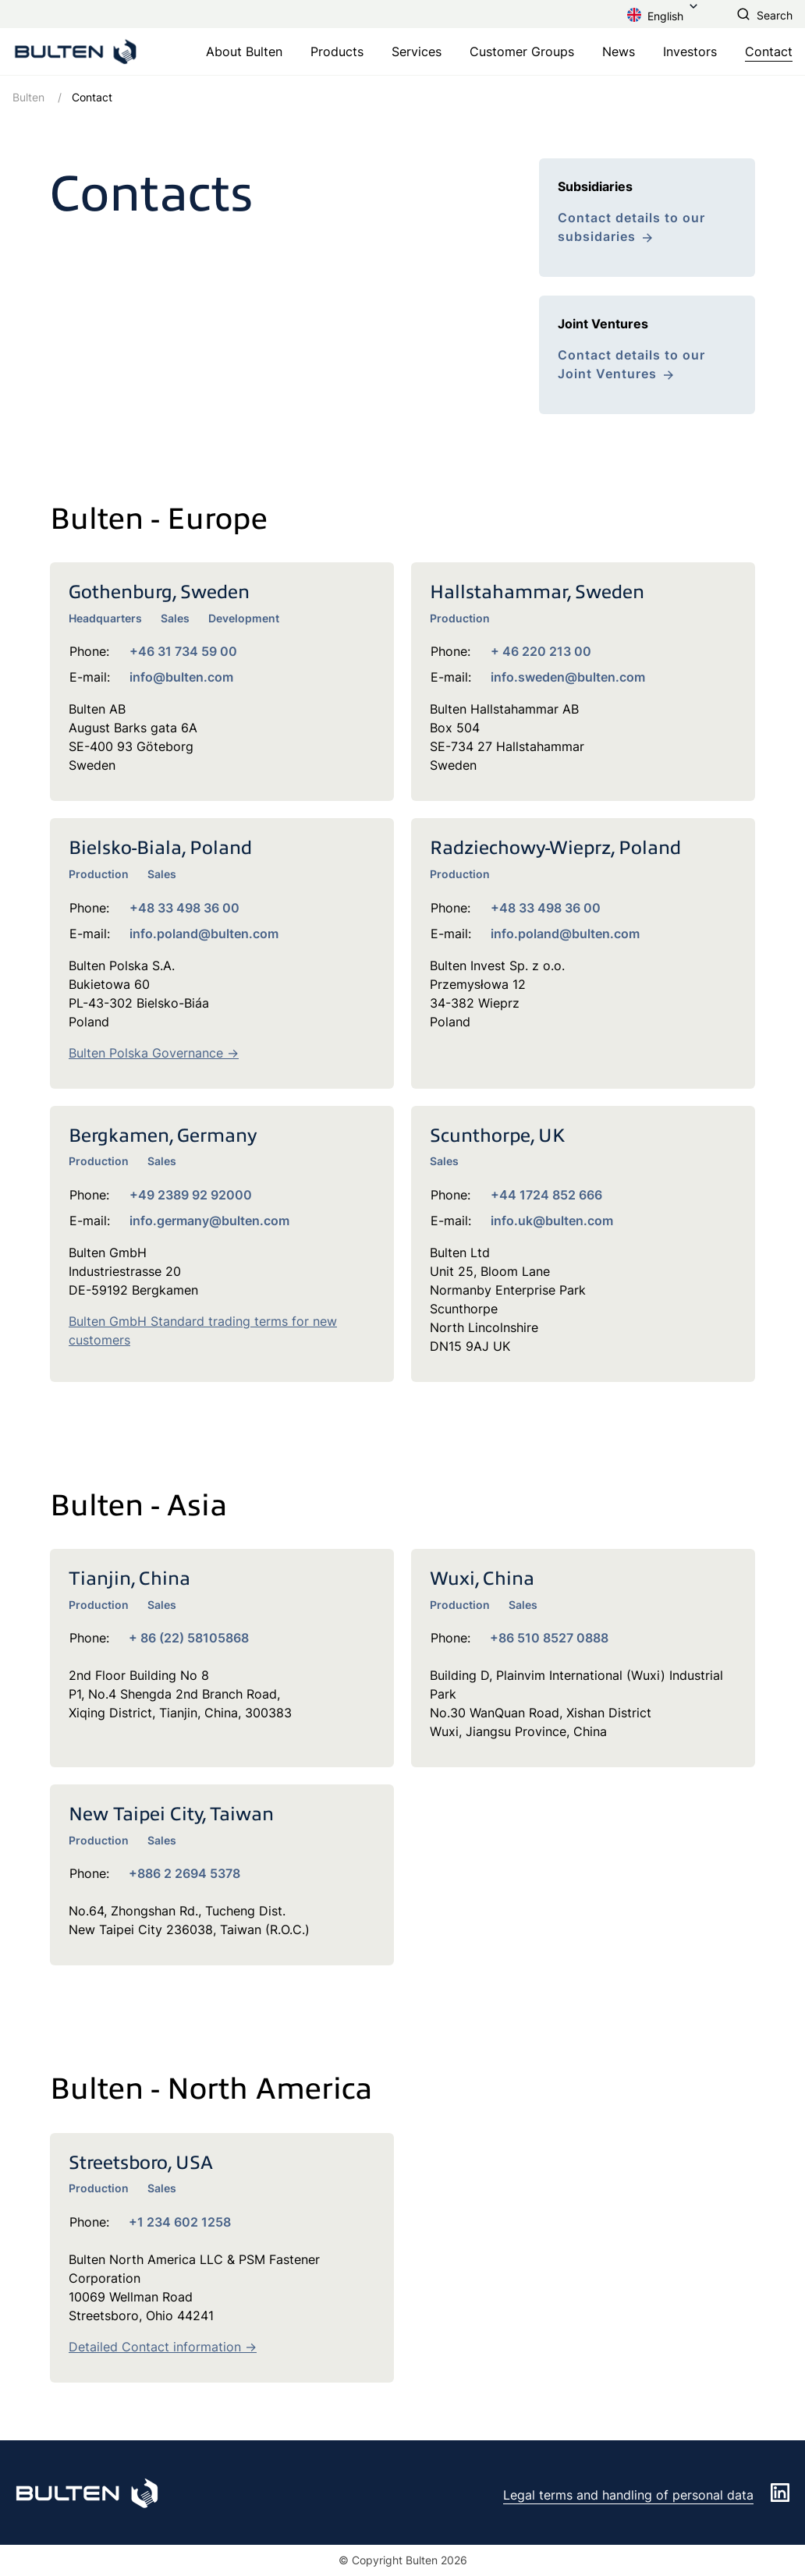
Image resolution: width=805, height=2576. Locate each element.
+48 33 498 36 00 (184, 907)
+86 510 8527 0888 (549, 1637)
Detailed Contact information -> (163, 2346)
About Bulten (244, 51)
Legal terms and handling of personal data (628, 2494)
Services (417, 51)
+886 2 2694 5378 (184, 1873)
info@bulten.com (181, 677)
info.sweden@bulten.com (568, 677)
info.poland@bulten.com (203, 933)
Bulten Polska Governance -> (154, 1052)
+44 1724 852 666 (546, 1194)
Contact (769, 51)
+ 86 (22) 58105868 (189, 1637)
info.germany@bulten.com (209, 1220)
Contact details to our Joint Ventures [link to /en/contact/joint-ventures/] (631, 364)
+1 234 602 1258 (180, 2222)
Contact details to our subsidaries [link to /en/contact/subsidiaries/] (631, 227)
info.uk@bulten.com (552, 1220)
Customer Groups (522, 51)
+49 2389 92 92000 (190, 1194)
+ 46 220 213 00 (541, 651)
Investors (690, 51)
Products (336, 51)
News (618, 51)
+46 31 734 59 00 (183, 651)
